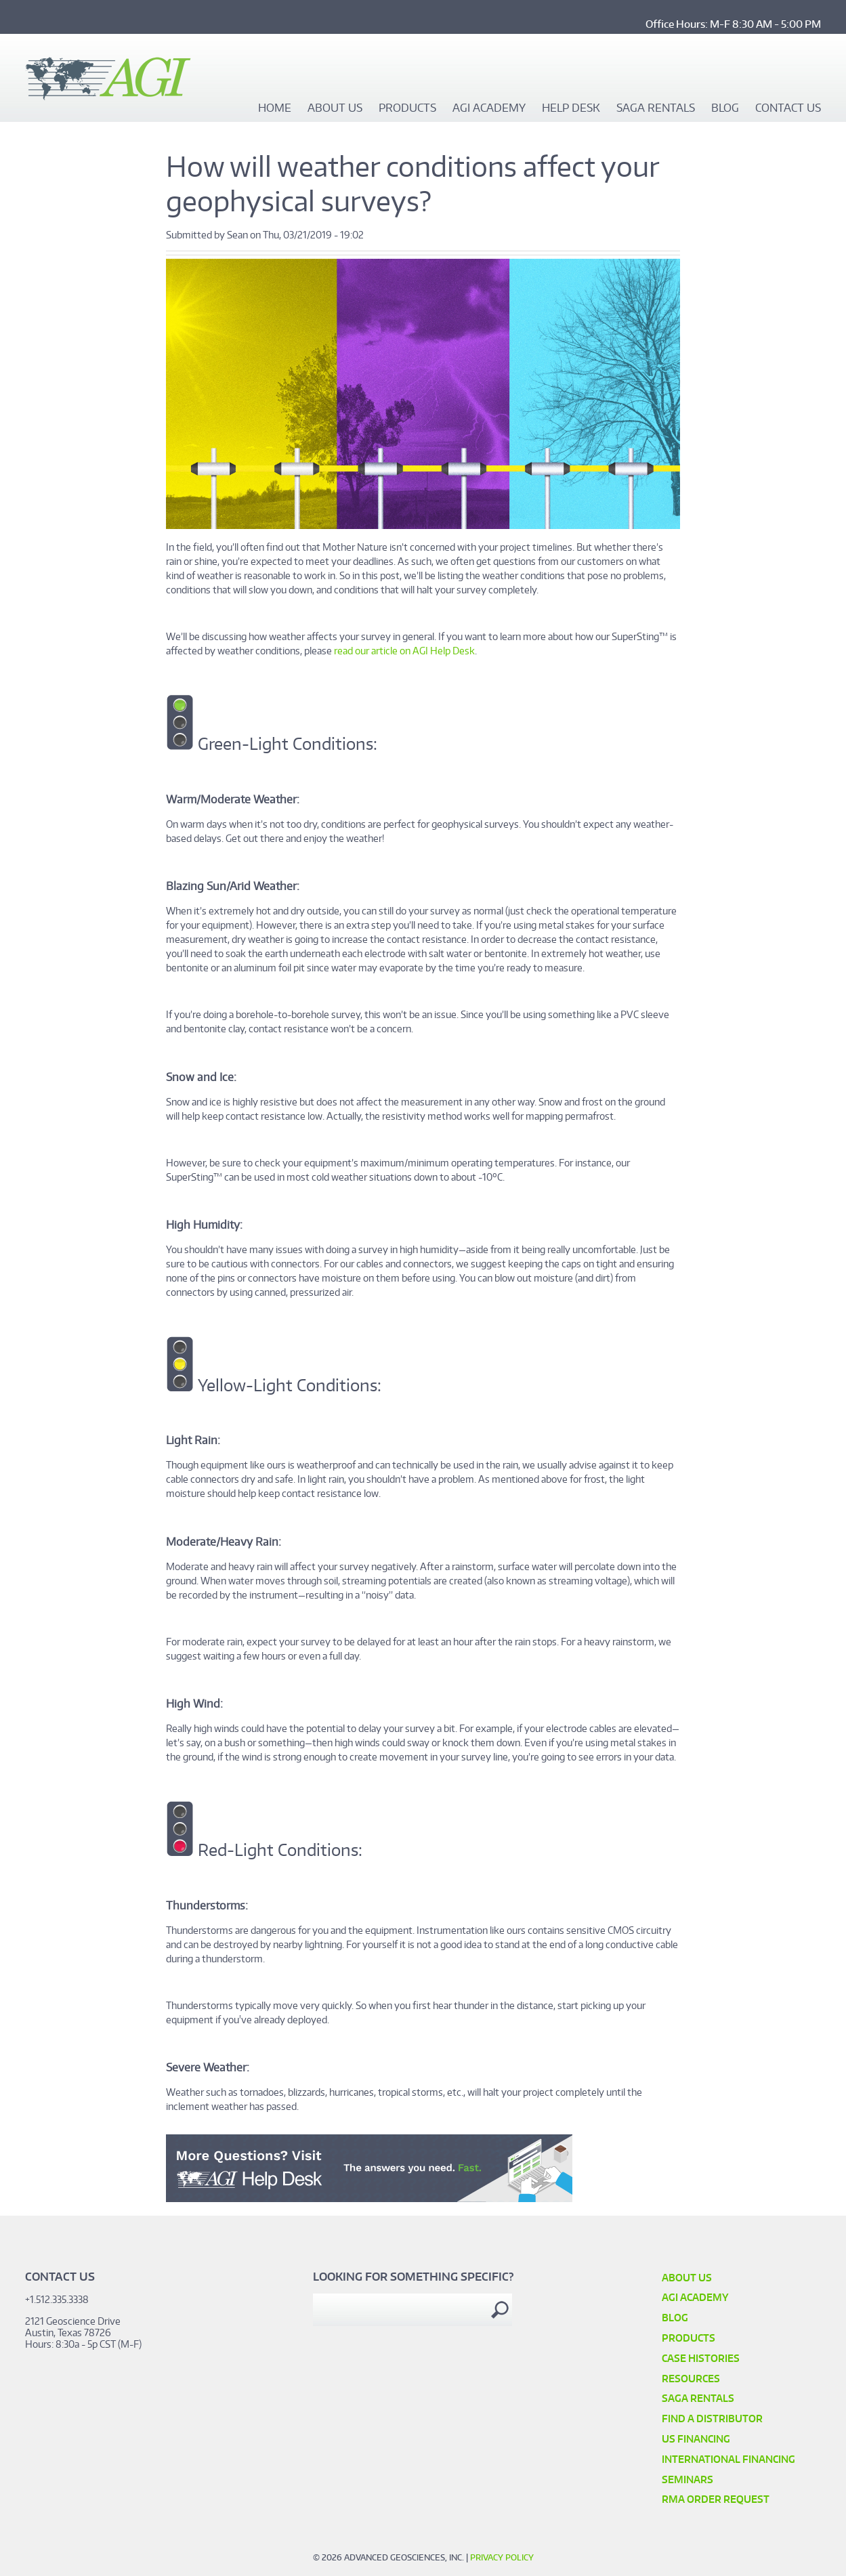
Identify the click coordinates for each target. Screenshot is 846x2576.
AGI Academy (489, 108)
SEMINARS (687, 2479)
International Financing (728, 2459)
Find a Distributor (712, 2418)
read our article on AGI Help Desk (404, 650)
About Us (335, 108)
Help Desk (571, 108)
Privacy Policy (502, 2557)
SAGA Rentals (655, 108)
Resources (691, 2378)
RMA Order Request (715, 2499)
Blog (725, 108)
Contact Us (788, 108)
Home (274, 108)
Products (407, 108)
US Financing (696, 2439)
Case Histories (701, 2358)
